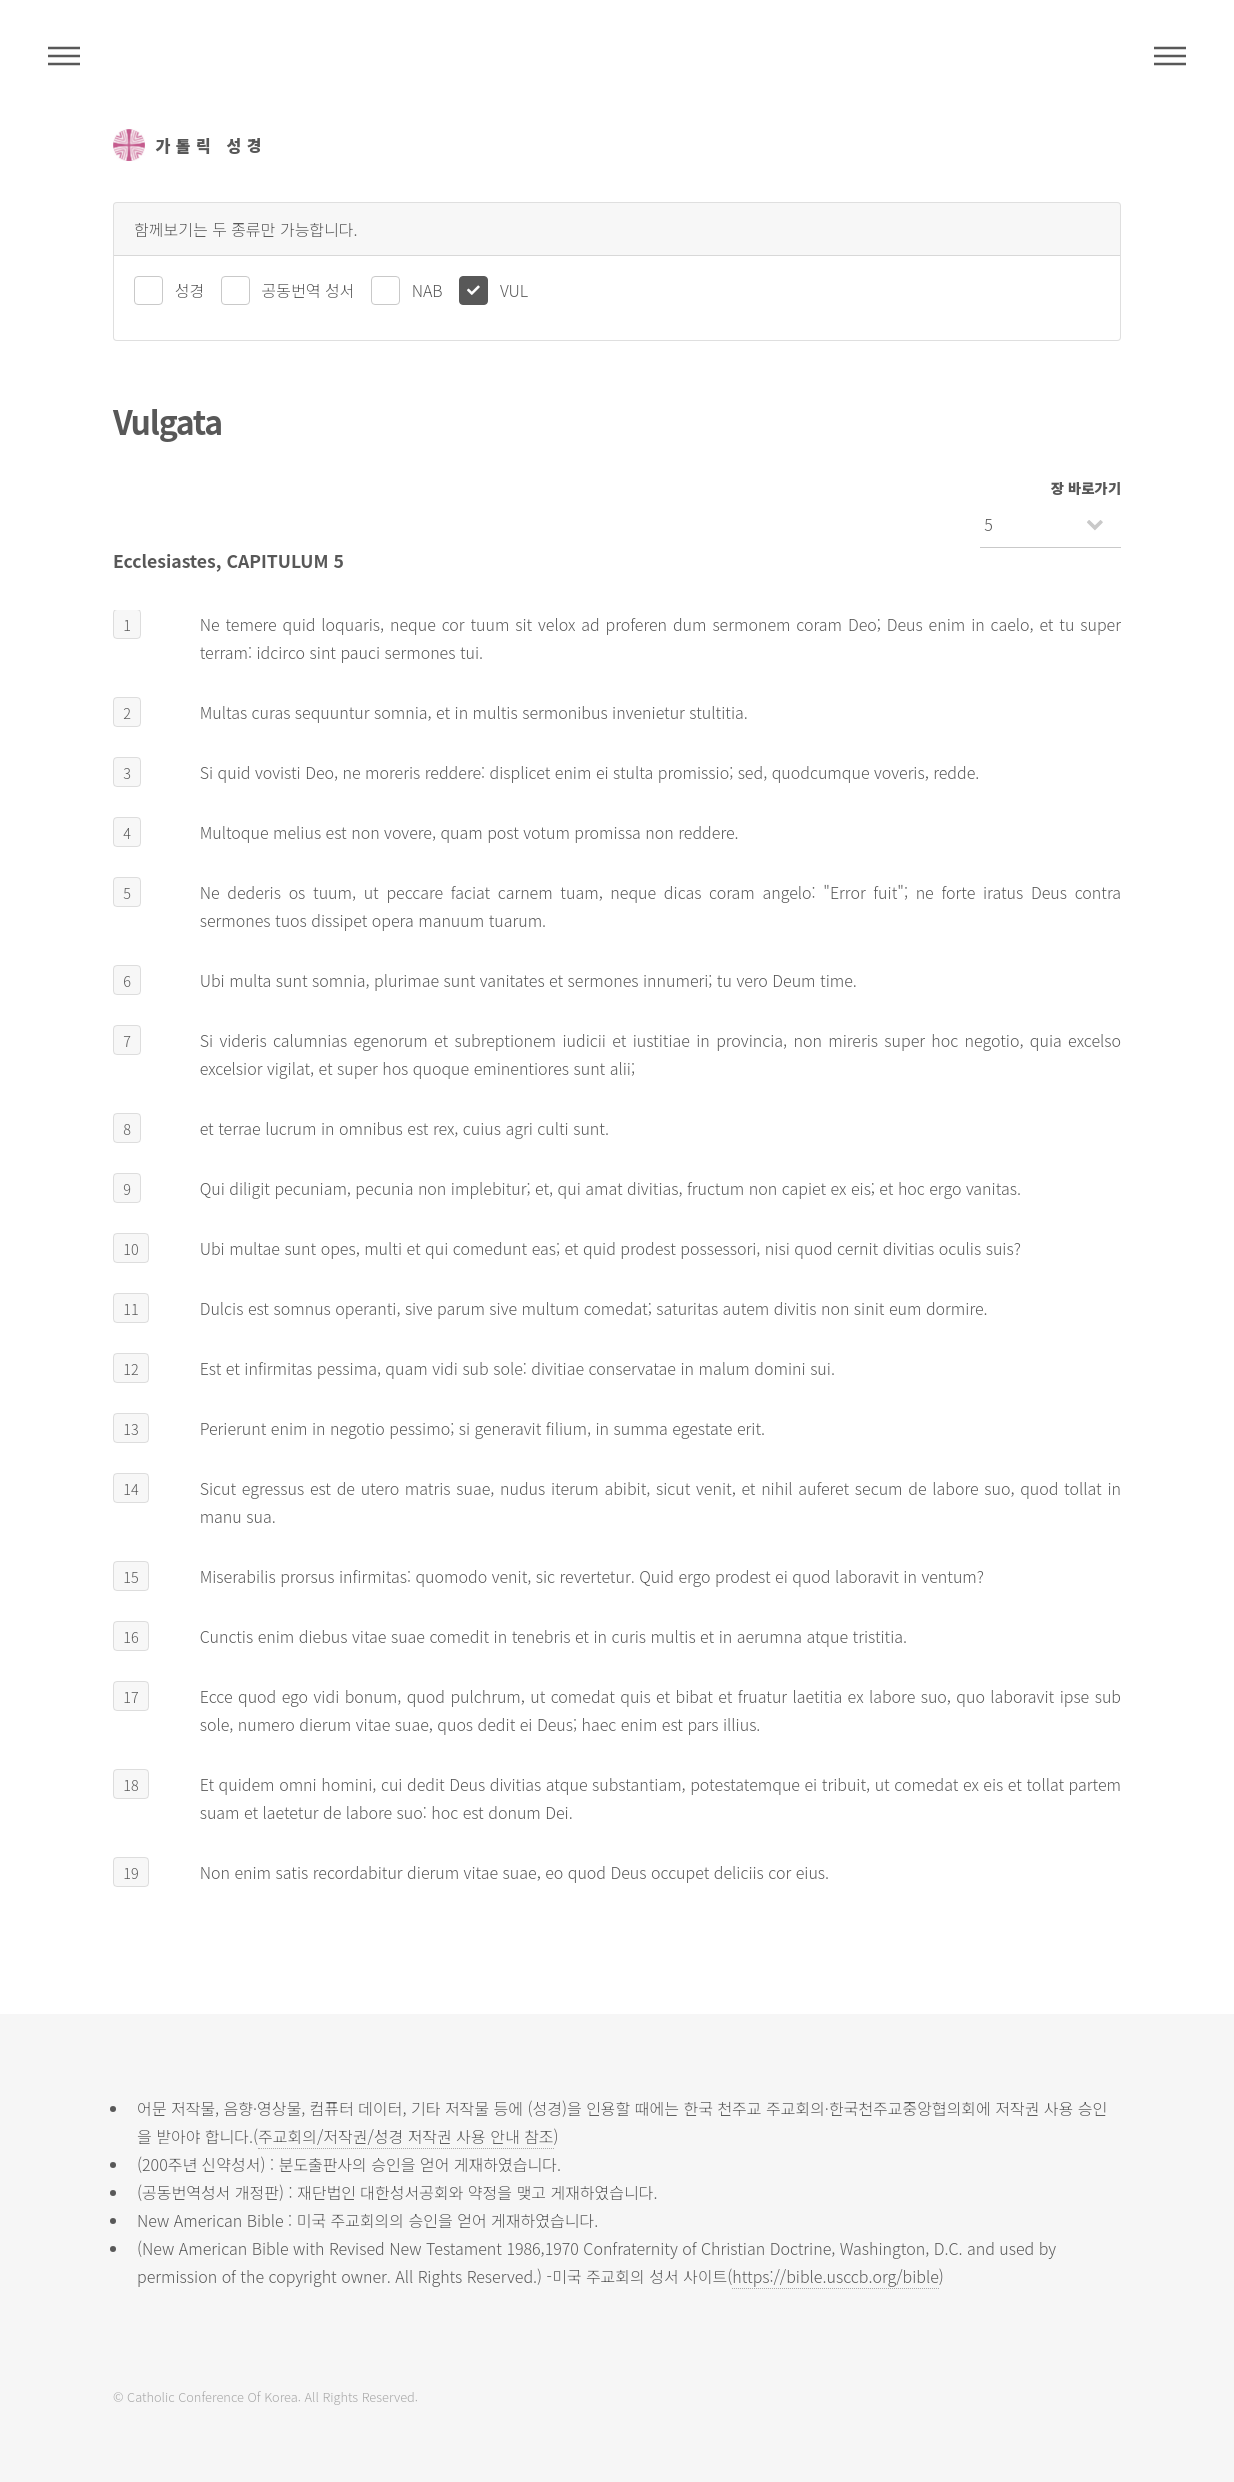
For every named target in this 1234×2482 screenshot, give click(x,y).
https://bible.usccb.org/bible (835, 2276)
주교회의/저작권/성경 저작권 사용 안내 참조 (406, 2136)
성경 (189, 290)
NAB (427, 290)
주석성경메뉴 (64, 56)
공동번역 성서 (308, 290)
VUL (514, 290)
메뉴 (1170, 56)
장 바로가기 (1086, 487)
